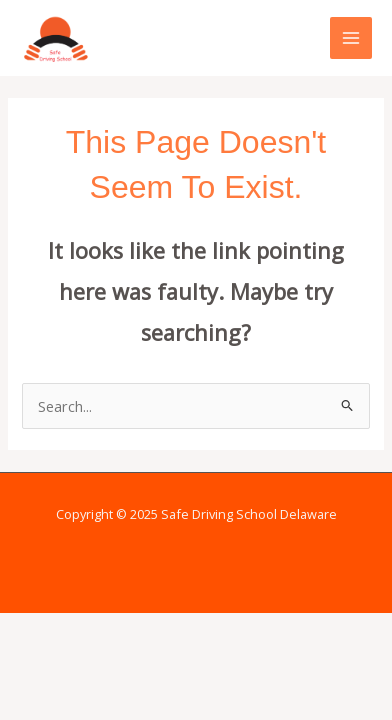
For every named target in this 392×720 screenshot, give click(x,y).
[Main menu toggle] (351, 38)
